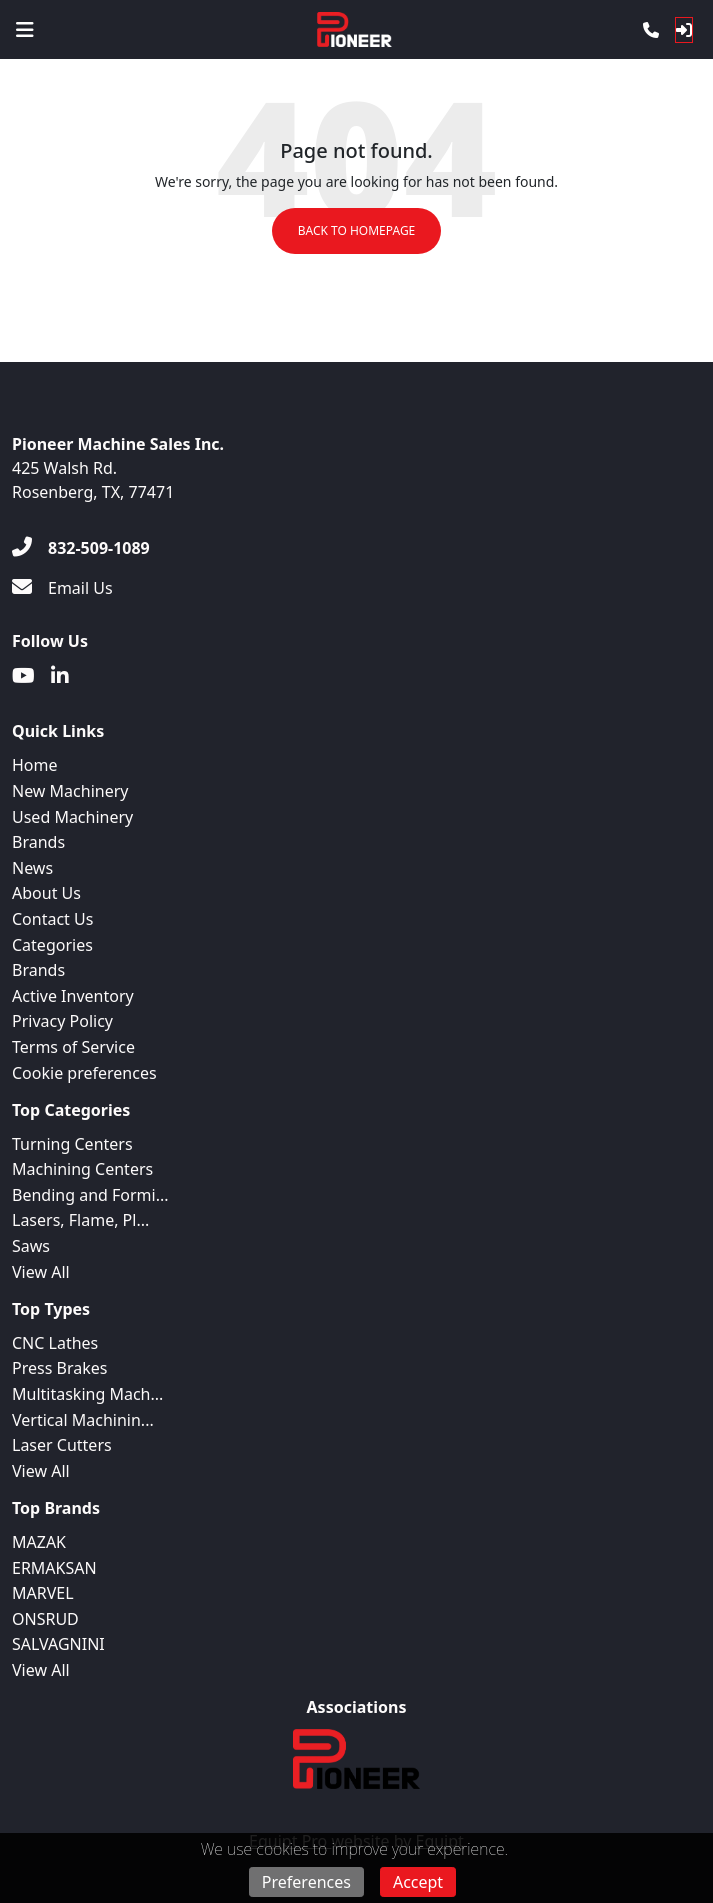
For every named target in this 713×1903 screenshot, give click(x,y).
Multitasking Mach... (87, 1394)
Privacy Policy (62, 1021)
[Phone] (651, 30)
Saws (31, 1246)
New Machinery (70, 791)
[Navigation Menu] (25, 30)
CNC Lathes (55, 1343)
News (32, 868)
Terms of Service (73, 1047)
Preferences (306, 1882)
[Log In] (684, 30)
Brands (38, 842)
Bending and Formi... (90, 1195)
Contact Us (52, 919)
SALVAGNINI (58, 1644)
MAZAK (39, 1542)
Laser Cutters (62, 1445)
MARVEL (43, 1593)
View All (41, 1272)
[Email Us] (62, 588)
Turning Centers (72, 1144)
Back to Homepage (357, 230)
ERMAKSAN (54, 1568)
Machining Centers (82, 1169)
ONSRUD (45, 1619)
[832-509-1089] (81, 548)
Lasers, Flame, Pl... (80, 1220)
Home (35, 765)
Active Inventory (73, 996)
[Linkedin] (60, 676)
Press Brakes (59, 1368)
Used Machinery (72, 817)
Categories (52, 945)
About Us (46, 893)
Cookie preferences (84, 1073)
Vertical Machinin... (83, 1420)
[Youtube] (23, 676)
